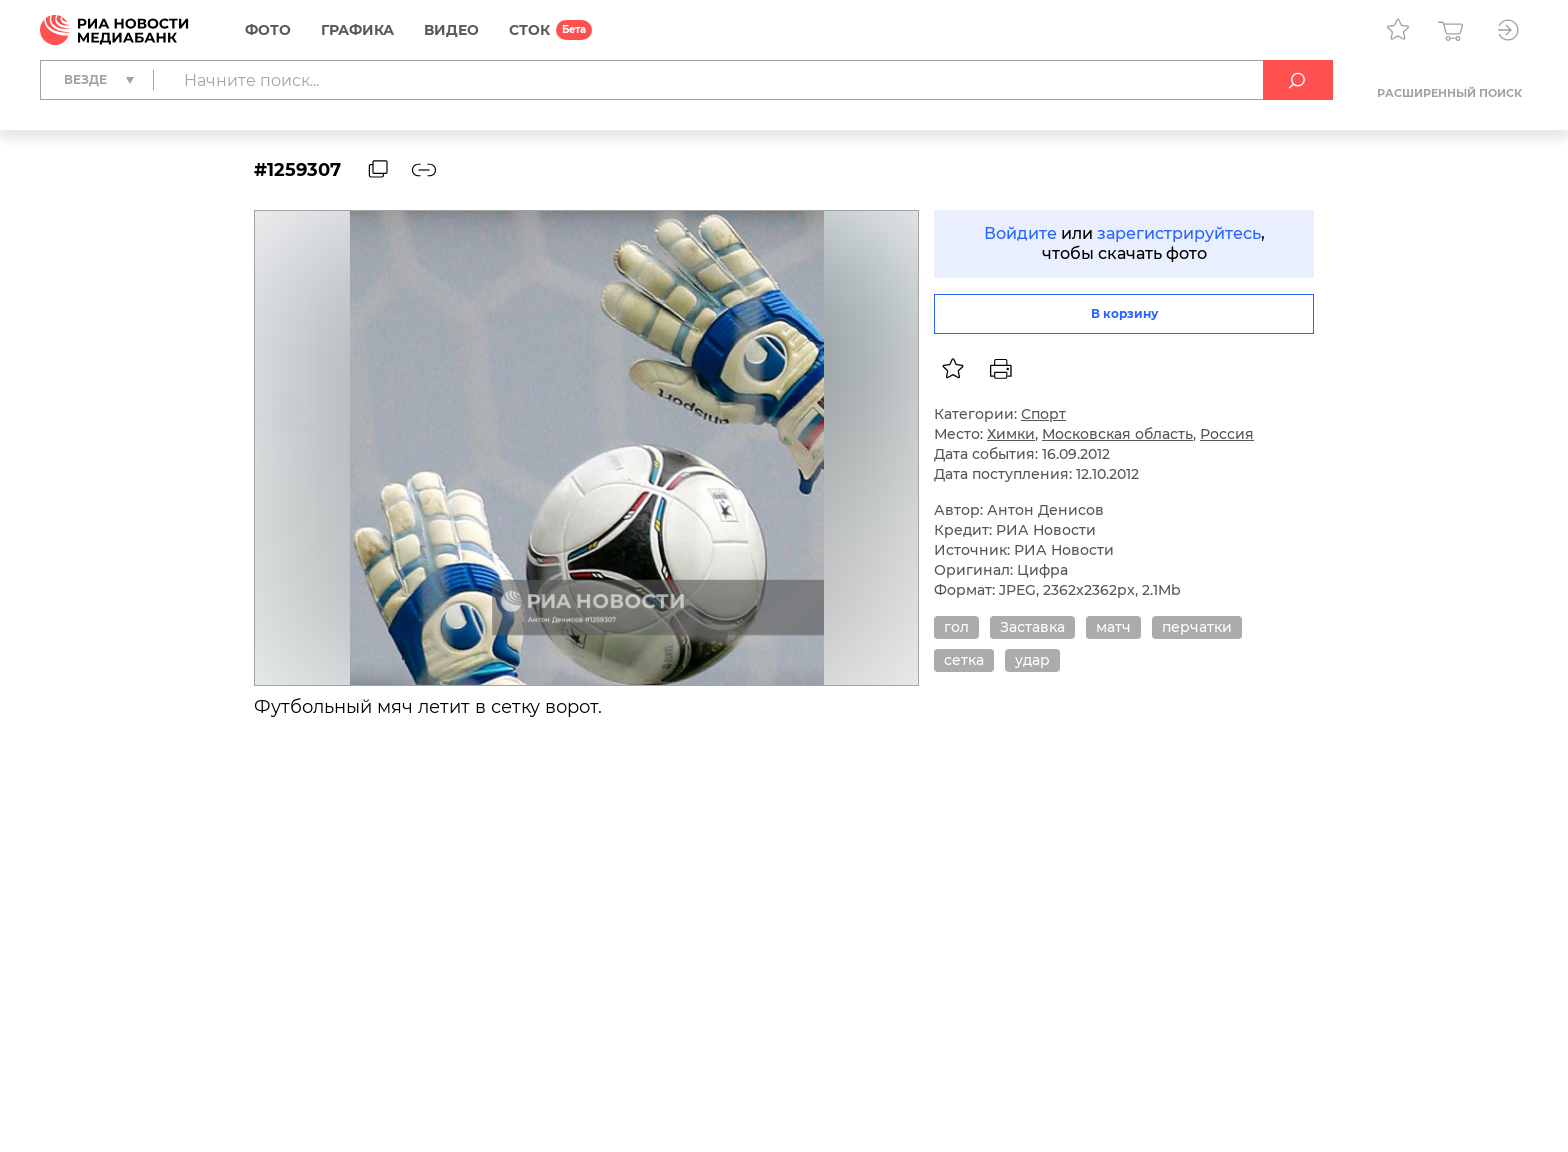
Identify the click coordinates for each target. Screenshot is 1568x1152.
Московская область (1117, 434)
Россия (1227, 434)
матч (1113, 627)
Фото (268, 30)
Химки (1011, 434)
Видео (451, 30)
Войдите (1020, 233)
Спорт (1043, 414)
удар (1032, 660)
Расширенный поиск (1449, 93)
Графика (357, 30)
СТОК (529, 30)
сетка (964, 660)
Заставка (1032, 627)
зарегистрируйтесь (1179, 233)
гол (956, 627)
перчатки (1197, 627)
